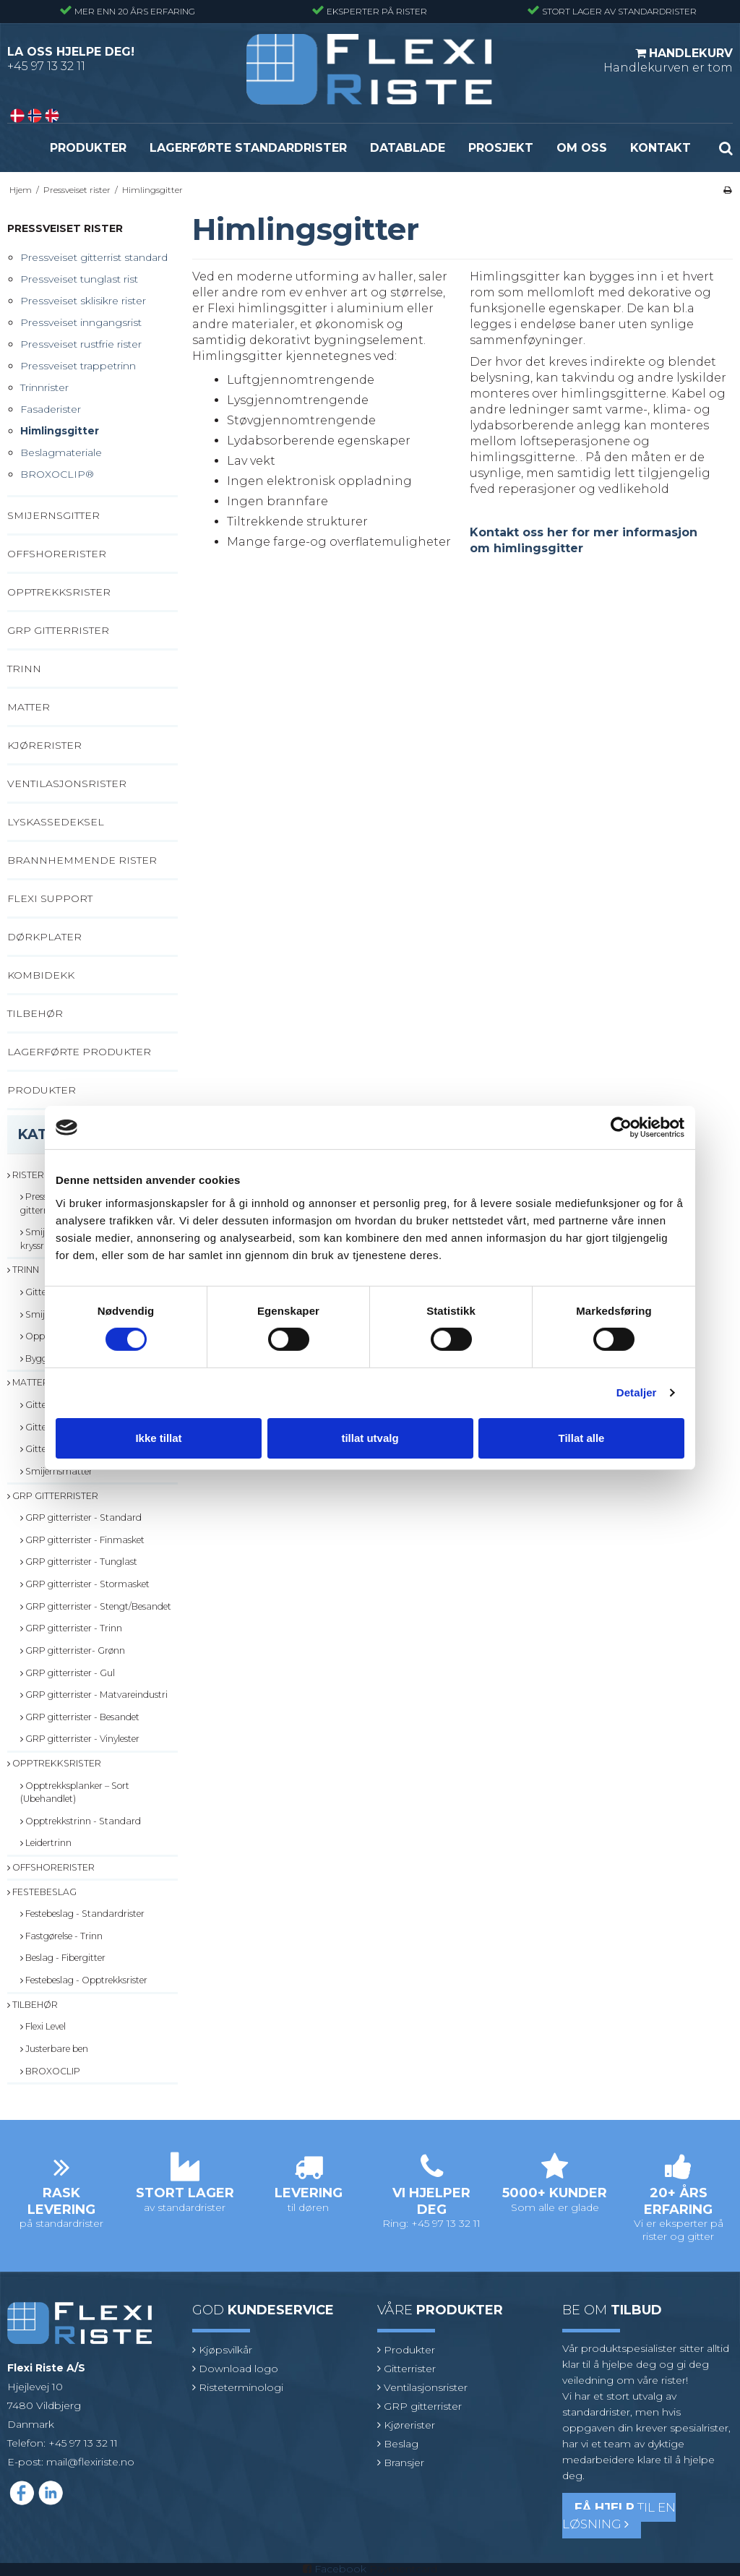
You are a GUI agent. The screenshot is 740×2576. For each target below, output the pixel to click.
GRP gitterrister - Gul (67, 1672)
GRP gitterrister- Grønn (72, 1650)
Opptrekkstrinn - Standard (80, 1821)
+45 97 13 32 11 (46, 66)
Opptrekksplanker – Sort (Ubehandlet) (74, 1792)
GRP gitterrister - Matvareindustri (94, 1694)
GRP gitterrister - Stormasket (85, 1584)
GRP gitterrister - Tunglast (78, 1561)
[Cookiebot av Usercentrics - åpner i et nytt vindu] (621, 1127)
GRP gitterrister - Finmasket (82, 1539)
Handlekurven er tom (668, 60)
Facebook (340, 2568)
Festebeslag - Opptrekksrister (83, 1980)
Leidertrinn (46, 1842)
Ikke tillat (158, 1438)
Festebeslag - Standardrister (82, 1913)
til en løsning (619, 2515)
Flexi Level (43, 2026)
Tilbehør (32, 2004)
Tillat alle (582, 1438)
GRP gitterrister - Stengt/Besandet (95, 1606)
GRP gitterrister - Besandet (79, 1717)
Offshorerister (51, 1867)
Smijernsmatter (56, 1471)
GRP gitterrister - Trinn (71, 1628)
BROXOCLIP (50, 2071)
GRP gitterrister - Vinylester (79, 1738)
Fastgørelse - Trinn (61, 1936)
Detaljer (636, 1392)
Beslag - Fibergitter (63, 1957)
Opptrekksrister (54, 1763)
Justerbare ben (54, 2048)
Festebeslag (42, 1891)
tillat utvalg (369, 1438)
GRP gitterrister (52, 1495)
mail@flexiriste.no (90, 2461)
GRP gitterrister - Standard (81, 1517)
